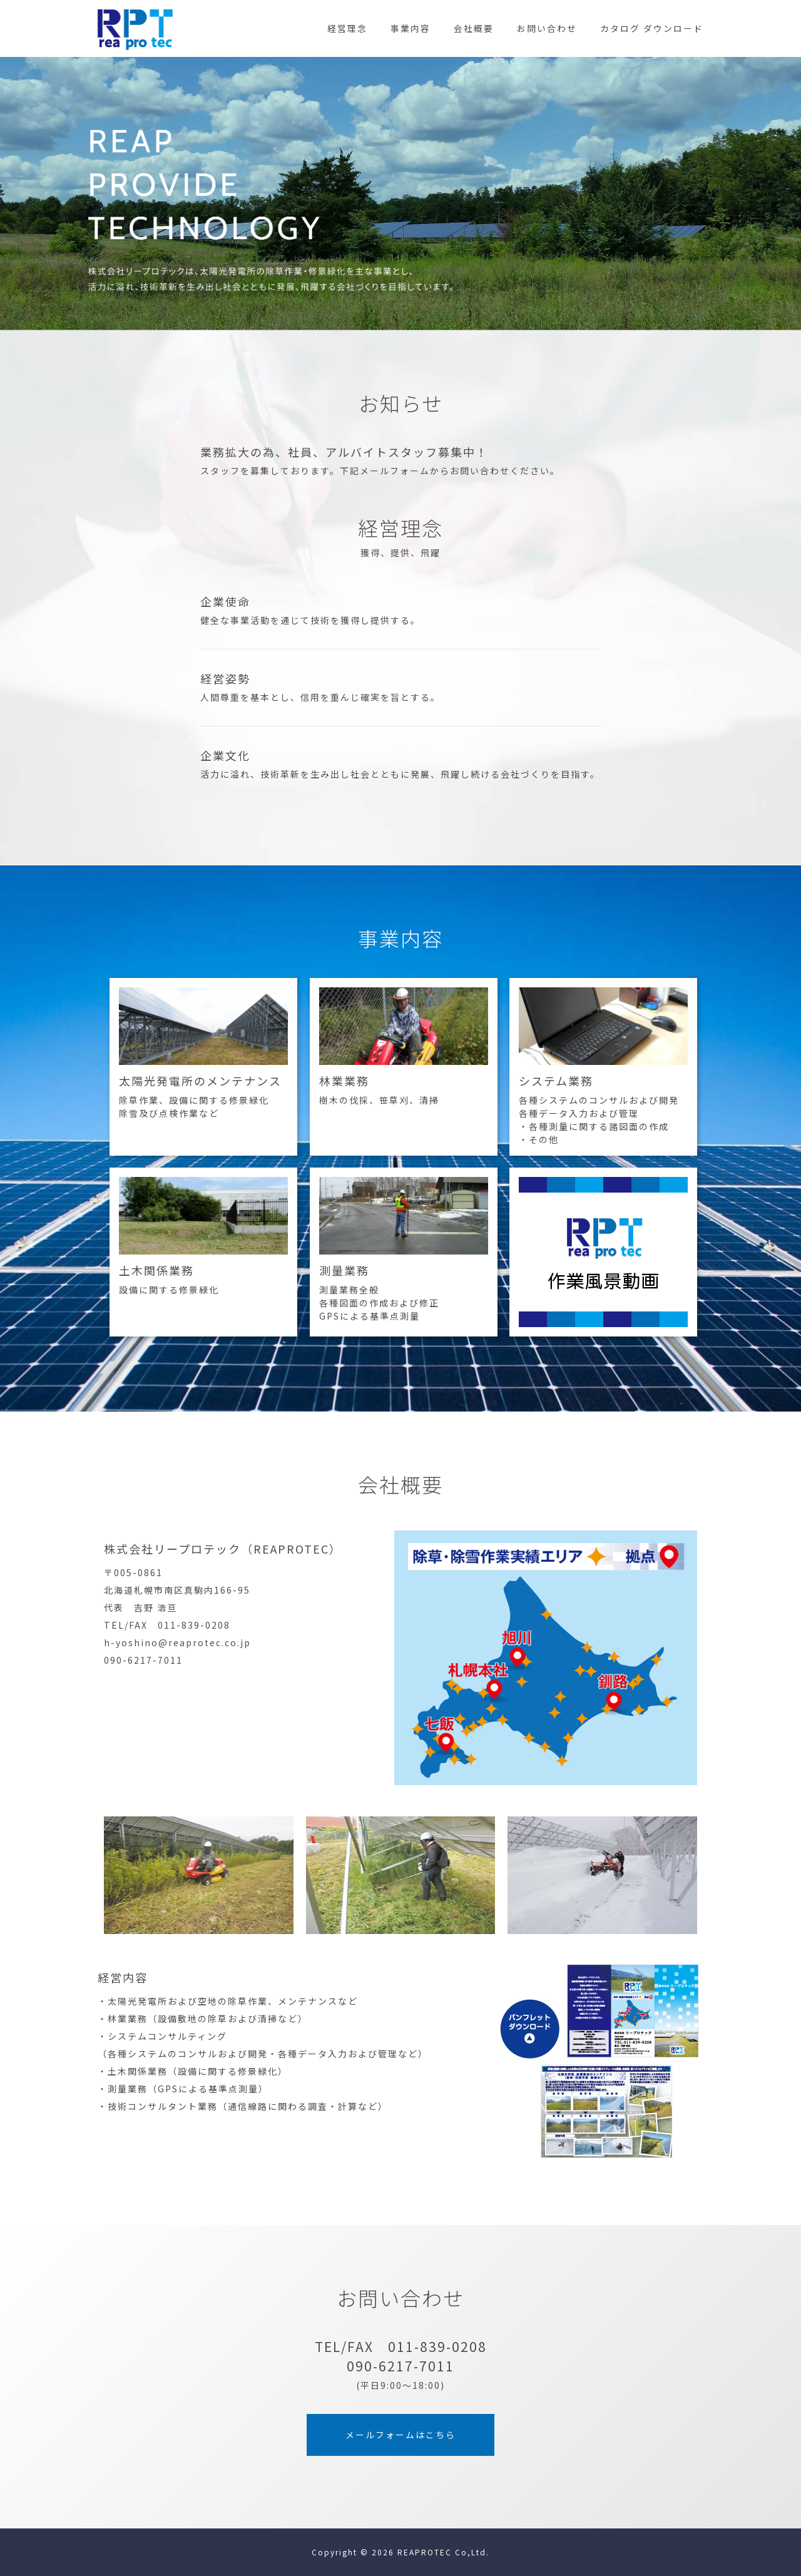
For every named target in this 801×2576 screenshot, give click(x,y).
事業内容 (410, 28)
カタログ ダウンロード (651, 28)
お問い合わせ (547, 28)
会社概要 (474, 28)
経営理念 (347, 28)
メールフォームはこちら (400, 2434)
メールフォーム (395, 470)
